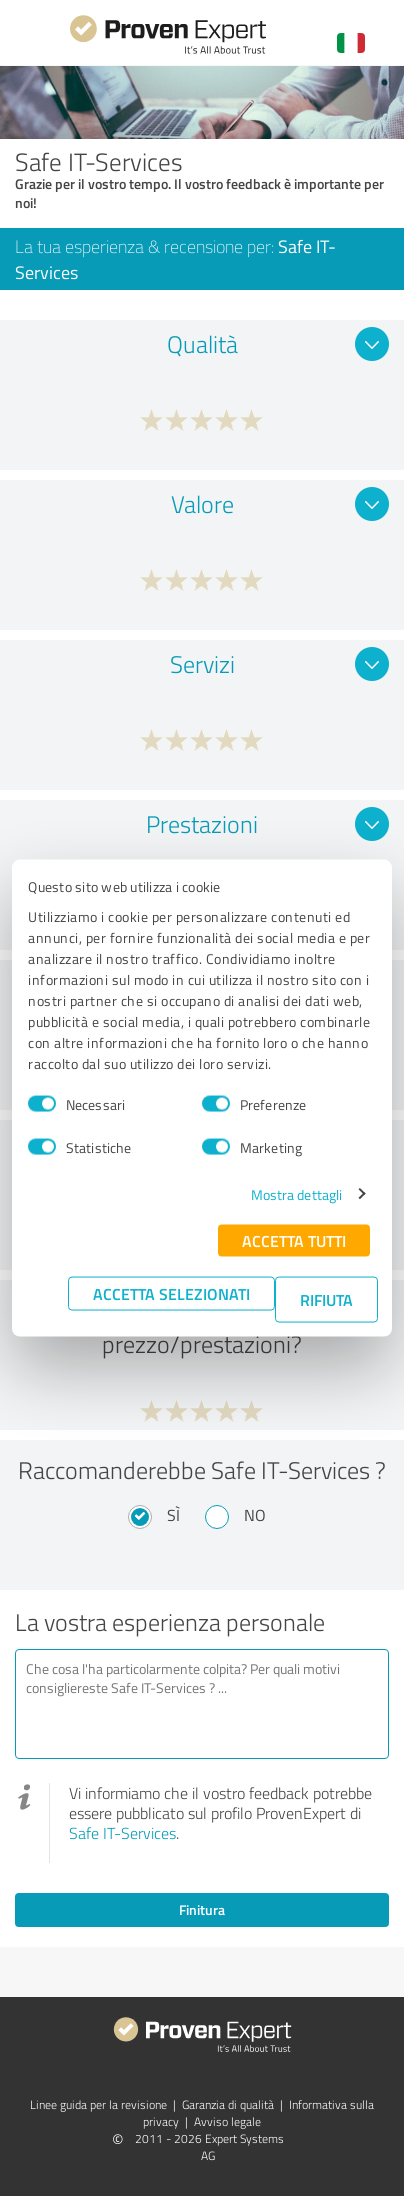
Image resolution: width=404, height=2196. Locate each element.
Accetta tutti (294, 1239)
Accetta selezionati (171, 1292)
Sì (173, 1515)
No (255, 1515)
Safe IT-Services (122, 1833)
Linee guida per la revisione (98, 2104)
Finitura (202, 1909)
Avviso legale (227, 2121)
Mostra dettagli (297, 1193)
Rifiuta (326, 1298)
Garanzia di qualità (228, 2104)
